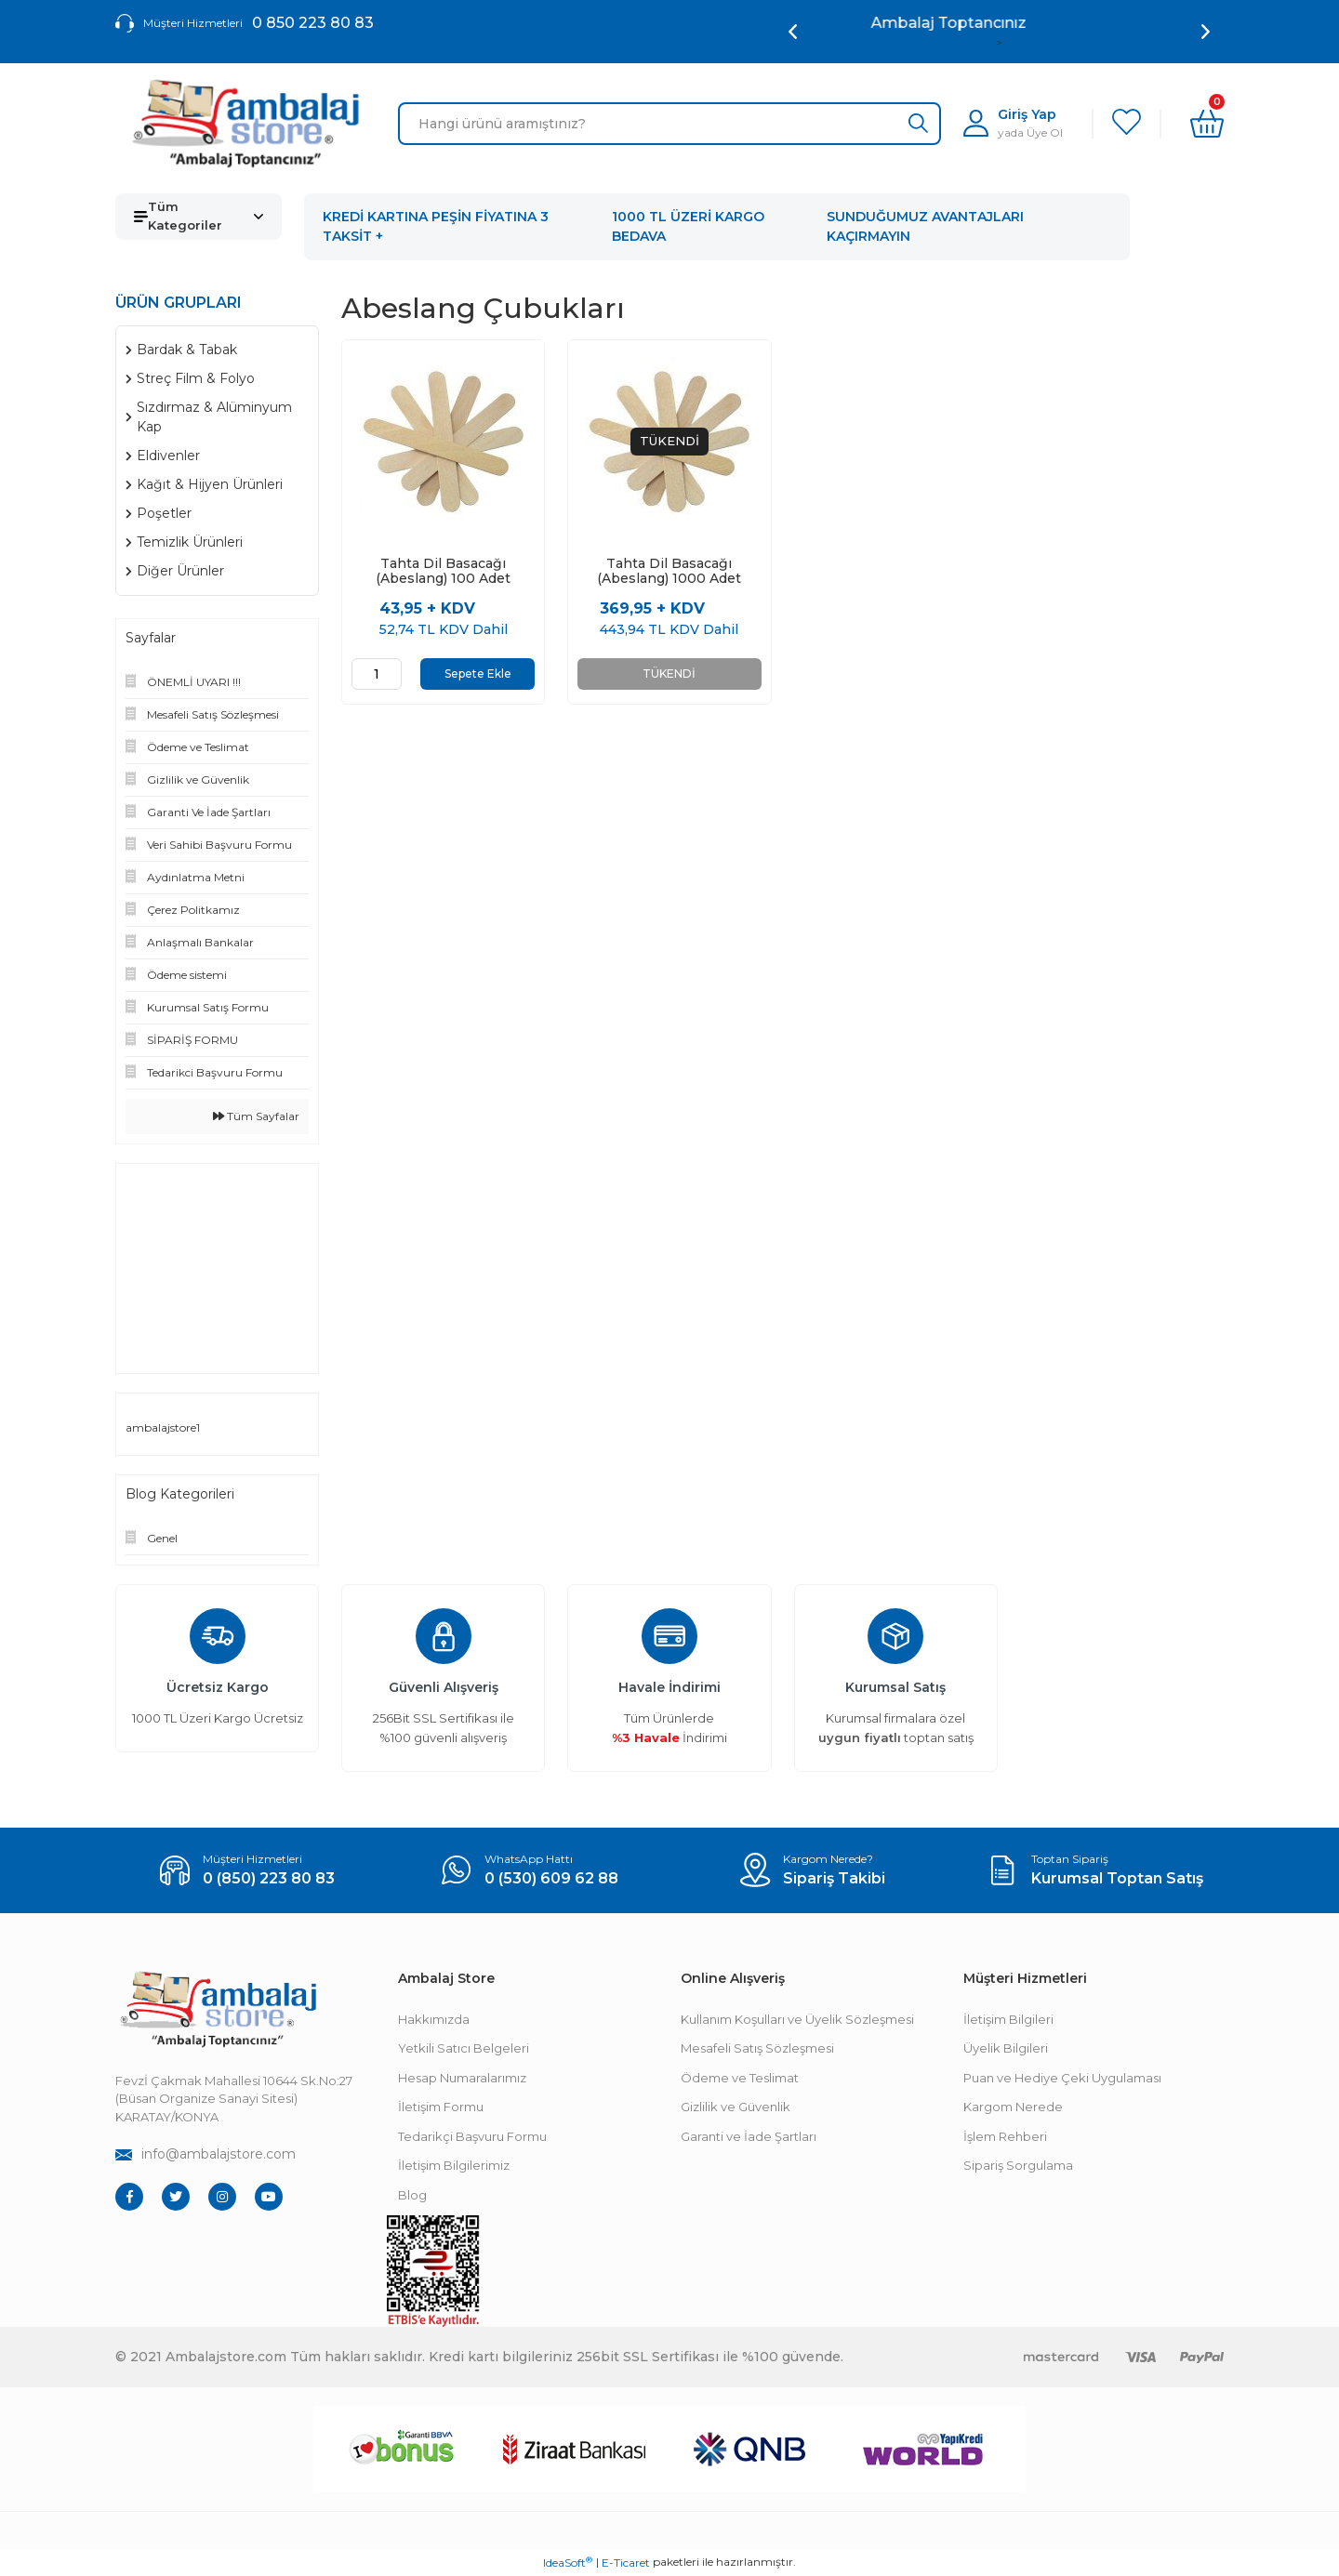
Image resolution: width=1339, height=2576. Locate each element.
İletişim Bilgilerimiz (454, 2165)
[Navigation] (198, 216)
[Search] (669, 123)
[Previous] (793, 31)
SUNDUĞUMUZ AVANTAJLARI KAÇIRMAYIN (925, 226)
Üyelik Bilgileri (1005, 2048)
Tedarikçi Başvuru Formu (472, 2136)
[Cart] (1207, 124)
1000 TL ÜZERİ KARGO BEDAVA (688, 226)
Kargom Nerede (1013, 2106)
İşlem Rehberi (1005, 2136)
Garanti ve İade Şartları (748, 2136)
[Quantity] (376, 674)
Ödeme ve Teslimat (740, 2077)
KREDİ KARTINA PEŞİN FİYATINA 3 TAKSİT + (436, 226)
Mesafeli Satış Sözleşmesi (757, 2048)
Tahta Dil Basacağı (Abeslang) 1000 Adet (669, 571)
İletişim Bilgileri (1008, 2019)
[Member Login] (1013, 123)
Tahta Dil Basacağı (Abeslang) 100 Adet (443, 571)
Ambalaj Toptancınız (999, 23)
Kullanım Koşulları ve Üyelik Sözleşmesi (797, 2019)
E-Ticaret (626, 2562)
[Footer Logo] (217, 2009)
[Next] (1205, 31)
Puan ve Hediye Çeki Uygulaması (1062, 2077)
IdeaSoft (567, 2562)
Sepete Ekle (477, 673)
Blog (412, 2194)
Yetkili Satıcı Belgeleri (463, 2048)
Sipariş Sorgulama (1018, 2165)
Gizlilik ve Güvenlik (735, 2106)
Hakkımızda (434, 2019)
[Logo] (245, 123)
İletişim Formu (441, 2106)
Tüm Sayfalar (256, 1116)
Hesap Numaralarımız (462, 2077)
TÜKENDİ (669, 673)
